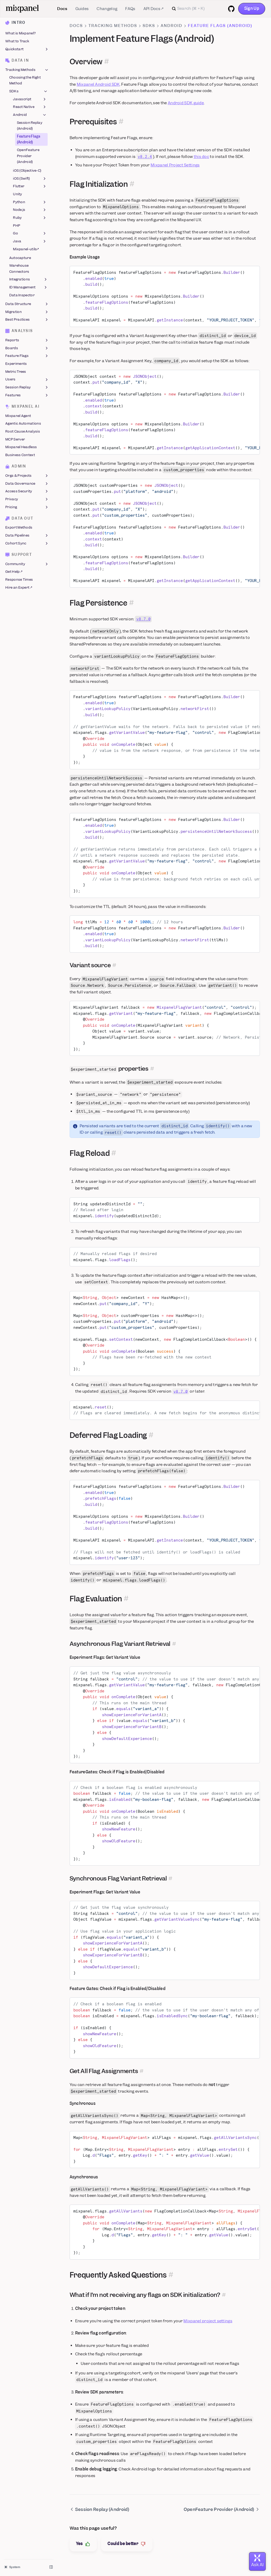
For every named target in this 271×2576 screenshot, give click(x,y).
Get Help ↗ (13, 572)
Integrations (28, 279)
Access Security (27, 491)
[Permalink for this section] (106, 62)
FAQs (130, 8)
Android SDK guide (186, 103)
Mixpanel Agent (18, 416)
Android (30, 114)
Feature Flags (27, 356)
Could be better (126, 2544)
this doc (201, 156)
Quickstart (27, 49)
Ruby (30, 217)
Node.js (30, 210)
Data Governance (27, 483)
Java (30, 241)
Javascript (30, 99)
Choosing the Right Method (25, 80)
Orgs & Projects (27, 475)
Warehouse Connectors (19, 268)
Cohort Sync (27, 543)
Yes (83, 2544)
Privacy (27, 499)
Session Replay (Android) (29, 125)
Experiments (16, 363)
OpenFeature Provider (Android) (28, 156)
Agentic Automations (23, 423)
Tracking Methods (27, 69)
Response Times (19, 579)
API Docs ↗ (153, 8)
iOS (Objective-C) (27, 170)
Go (30, 233)
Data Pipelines (27, 535)
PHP (16, 225)
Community (27, 564)
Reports (27, 340)
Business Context (20, 455)
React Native (30, 107)
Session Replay (27, 387)
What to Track (17, 41)
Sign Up (251, 8)
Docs (62, 8)
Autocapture (20, 258)
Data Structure (27, 304)
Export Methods (18, 527)
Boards (27, 348)
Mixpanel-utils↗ (26, 249)
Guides (82, 8)
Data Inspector (22, 295)
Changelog (107, 8)
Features (27, 395)
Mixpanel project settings (207, 2321)
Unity (17, 194)
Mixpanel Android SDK (98, 84)
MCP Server (15, 439)
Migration (27, 312)
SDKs (28, 91)
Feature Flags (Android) (28, 139)
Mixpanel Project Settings (175, 165)
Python (30, 202)
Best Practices (27, 319)
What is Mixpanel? (20, 33)
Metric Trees (15, 371)
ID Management (28, 287)
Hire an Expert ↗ (18, 587)
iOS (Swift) (30, 178)
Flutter (30, 186)
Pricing (27, 507)
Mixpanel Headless (21, 447)
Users (27, 379)
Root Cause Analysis (22, 431)
